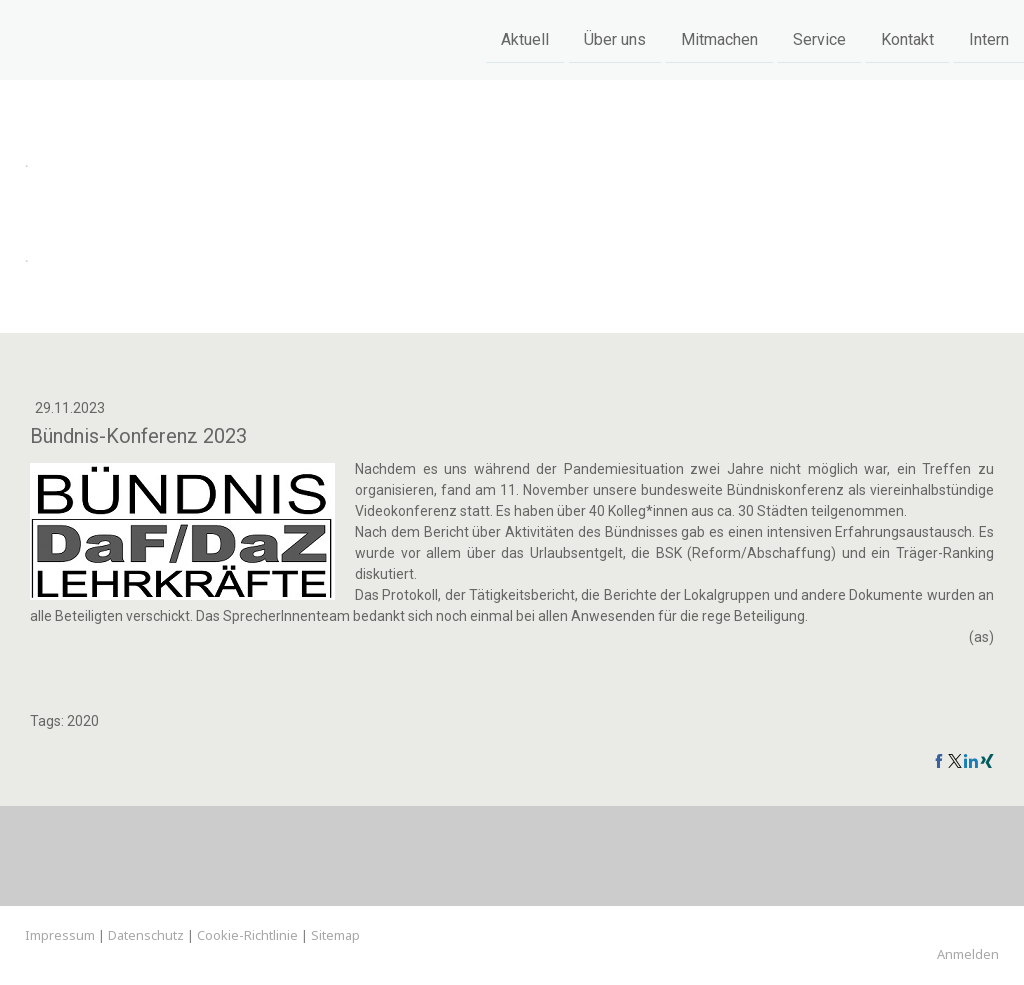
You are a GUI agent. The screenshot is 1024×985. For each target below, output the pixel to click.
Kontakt (907, 38)
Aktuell (525, 38)
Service (819, 38)
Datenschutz (146, 935)
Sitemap (335, 935)
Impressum (60, 935)
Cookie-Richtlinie (247, 935)
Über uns (615, 38)
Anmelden (968, 954)
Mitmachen (719, 38)
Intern (989, 38)
